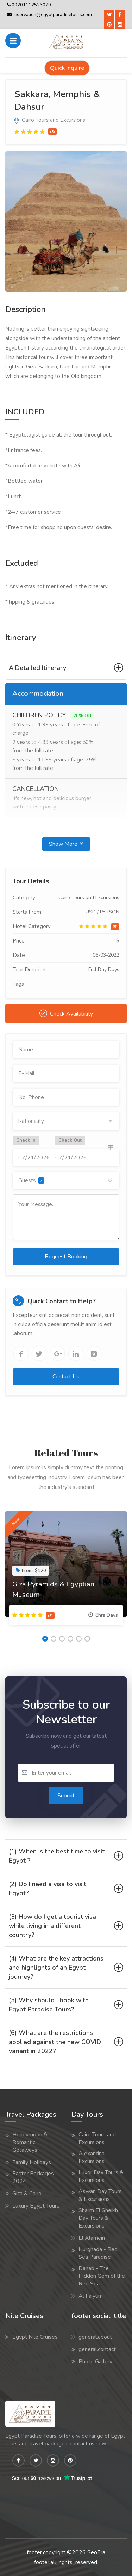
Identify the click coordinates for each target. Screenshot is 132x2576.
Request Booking (66, 1256)
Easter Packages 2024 (33, 2177)
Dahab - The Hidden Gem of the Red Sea (101, 2276)
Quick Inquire (67, 68)
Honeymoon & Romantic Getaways (30, 2142)
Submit (66, 1795)
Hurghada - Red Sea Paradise (98, 2253)
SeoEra (96, 2552)
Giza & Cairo (27, 2193)
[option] (66, 221)
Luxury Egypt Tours (35, 2206)
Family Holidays (31, 2162)
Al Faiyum (90, 2296)
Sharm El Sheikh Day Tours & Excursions (98, 2218)
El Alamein (91, 2238)
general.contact (97, 2349)
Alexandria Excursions (91, 2157)
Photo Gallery (95, 2361)
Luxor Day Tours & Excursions (101, 2176)
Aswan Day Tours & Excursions (100, 2195)
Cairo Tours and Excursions (49, 120)
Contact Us (66, 1376)
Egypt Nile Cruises (35, 2337)
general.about (95, 2337)
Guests (31, 1180)
